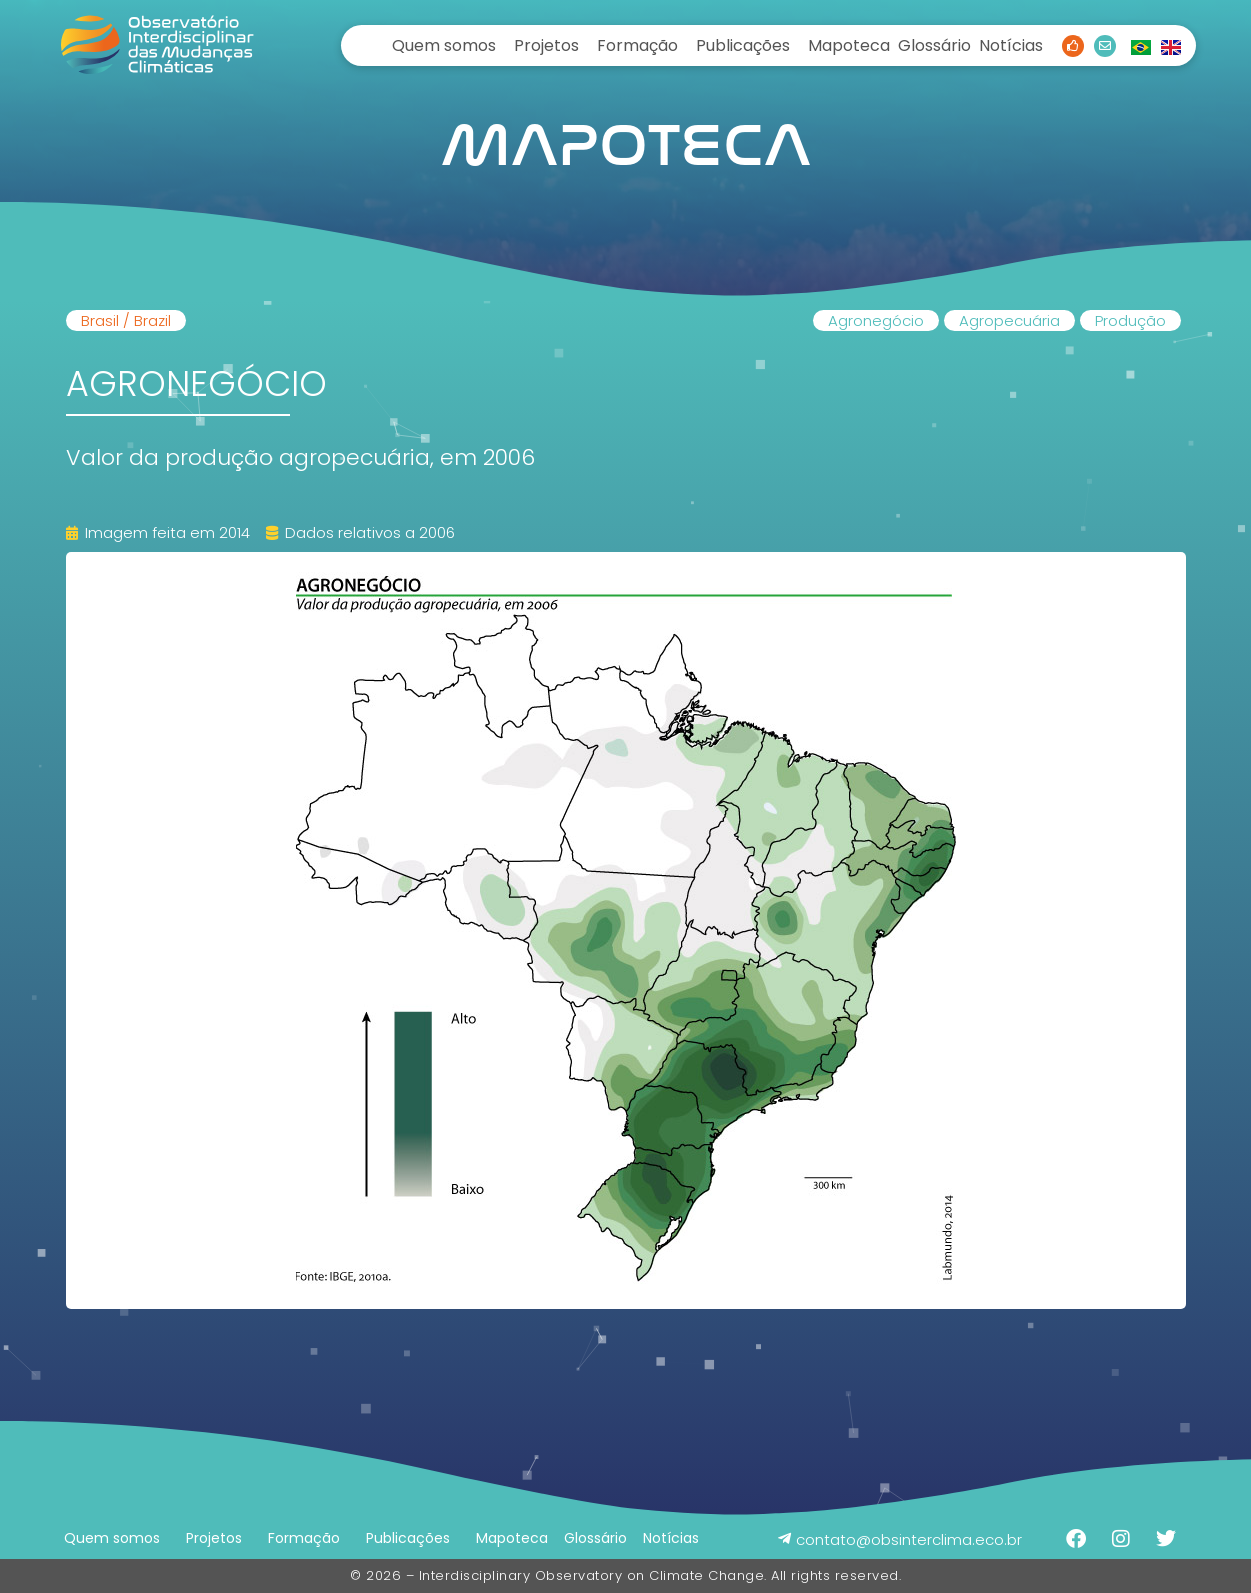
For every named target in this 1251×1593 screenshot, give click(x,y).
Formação (637, 45)
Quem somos (444, 45)
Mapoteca (849, 45)
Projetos (546, 45)
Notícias (1011, 45)
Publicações (743, 45)
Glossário (934, 45)
